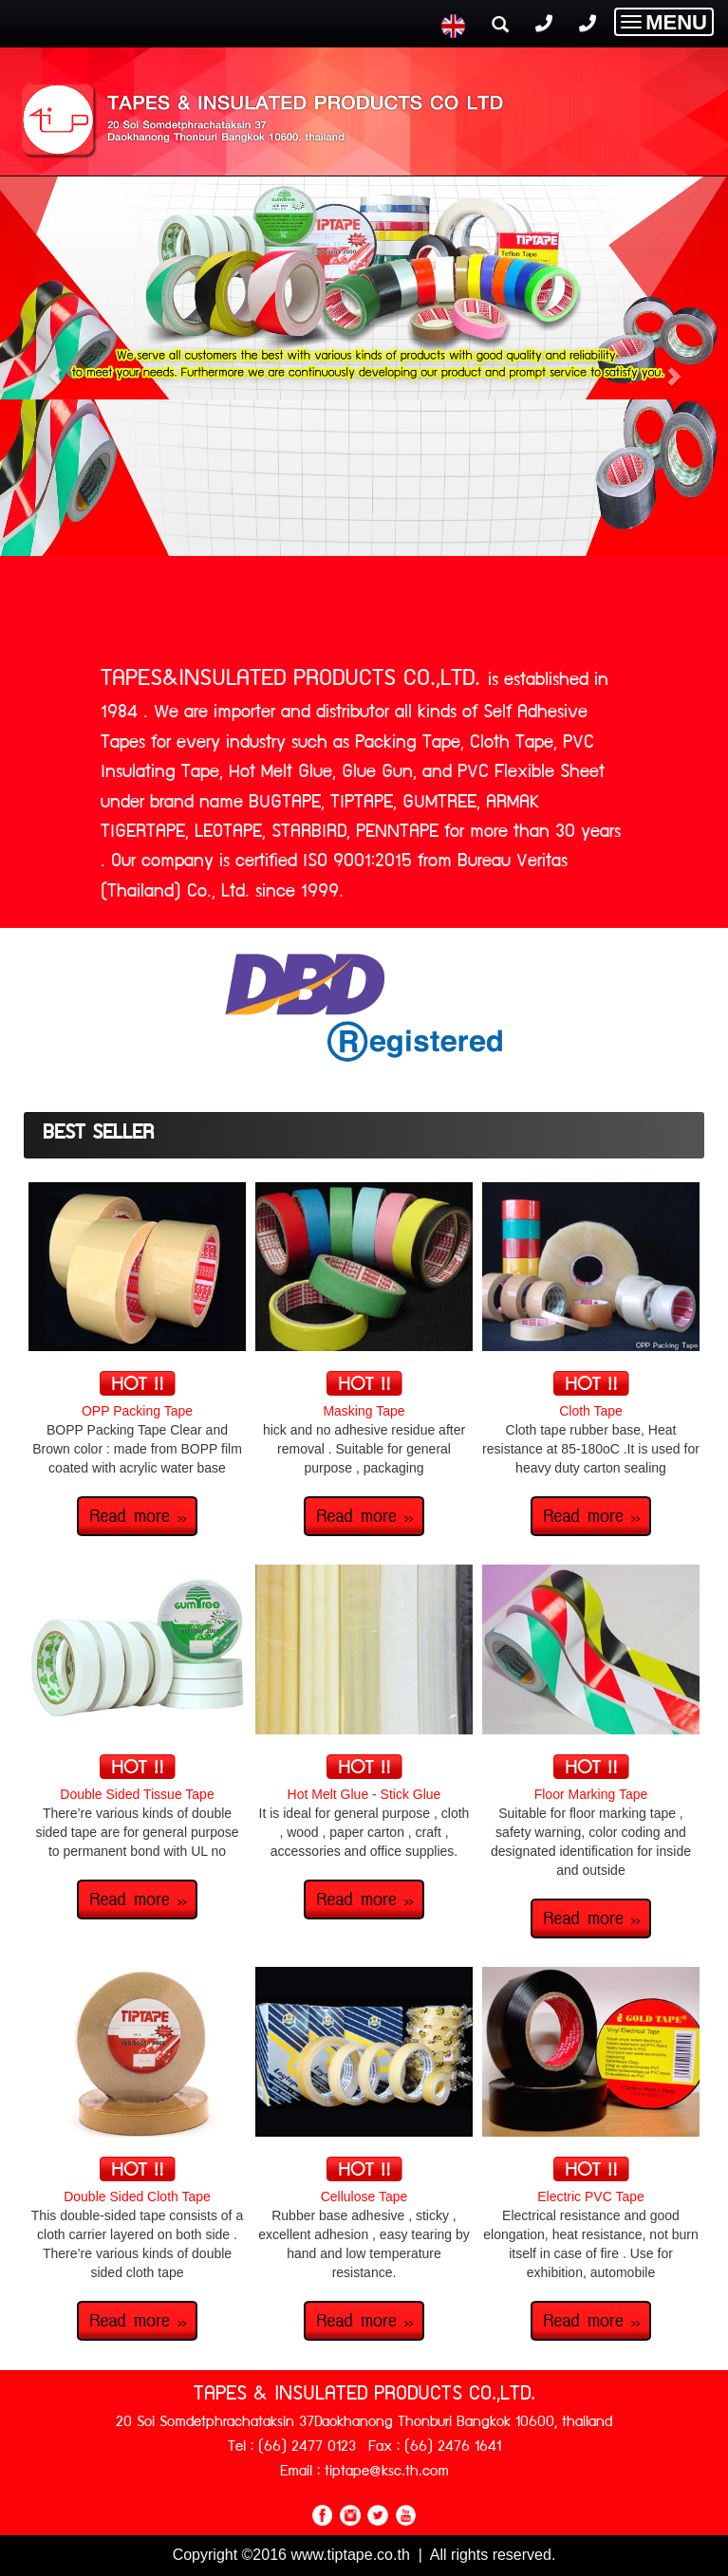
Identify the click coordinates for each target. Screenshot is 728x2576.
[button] (54, 366)
